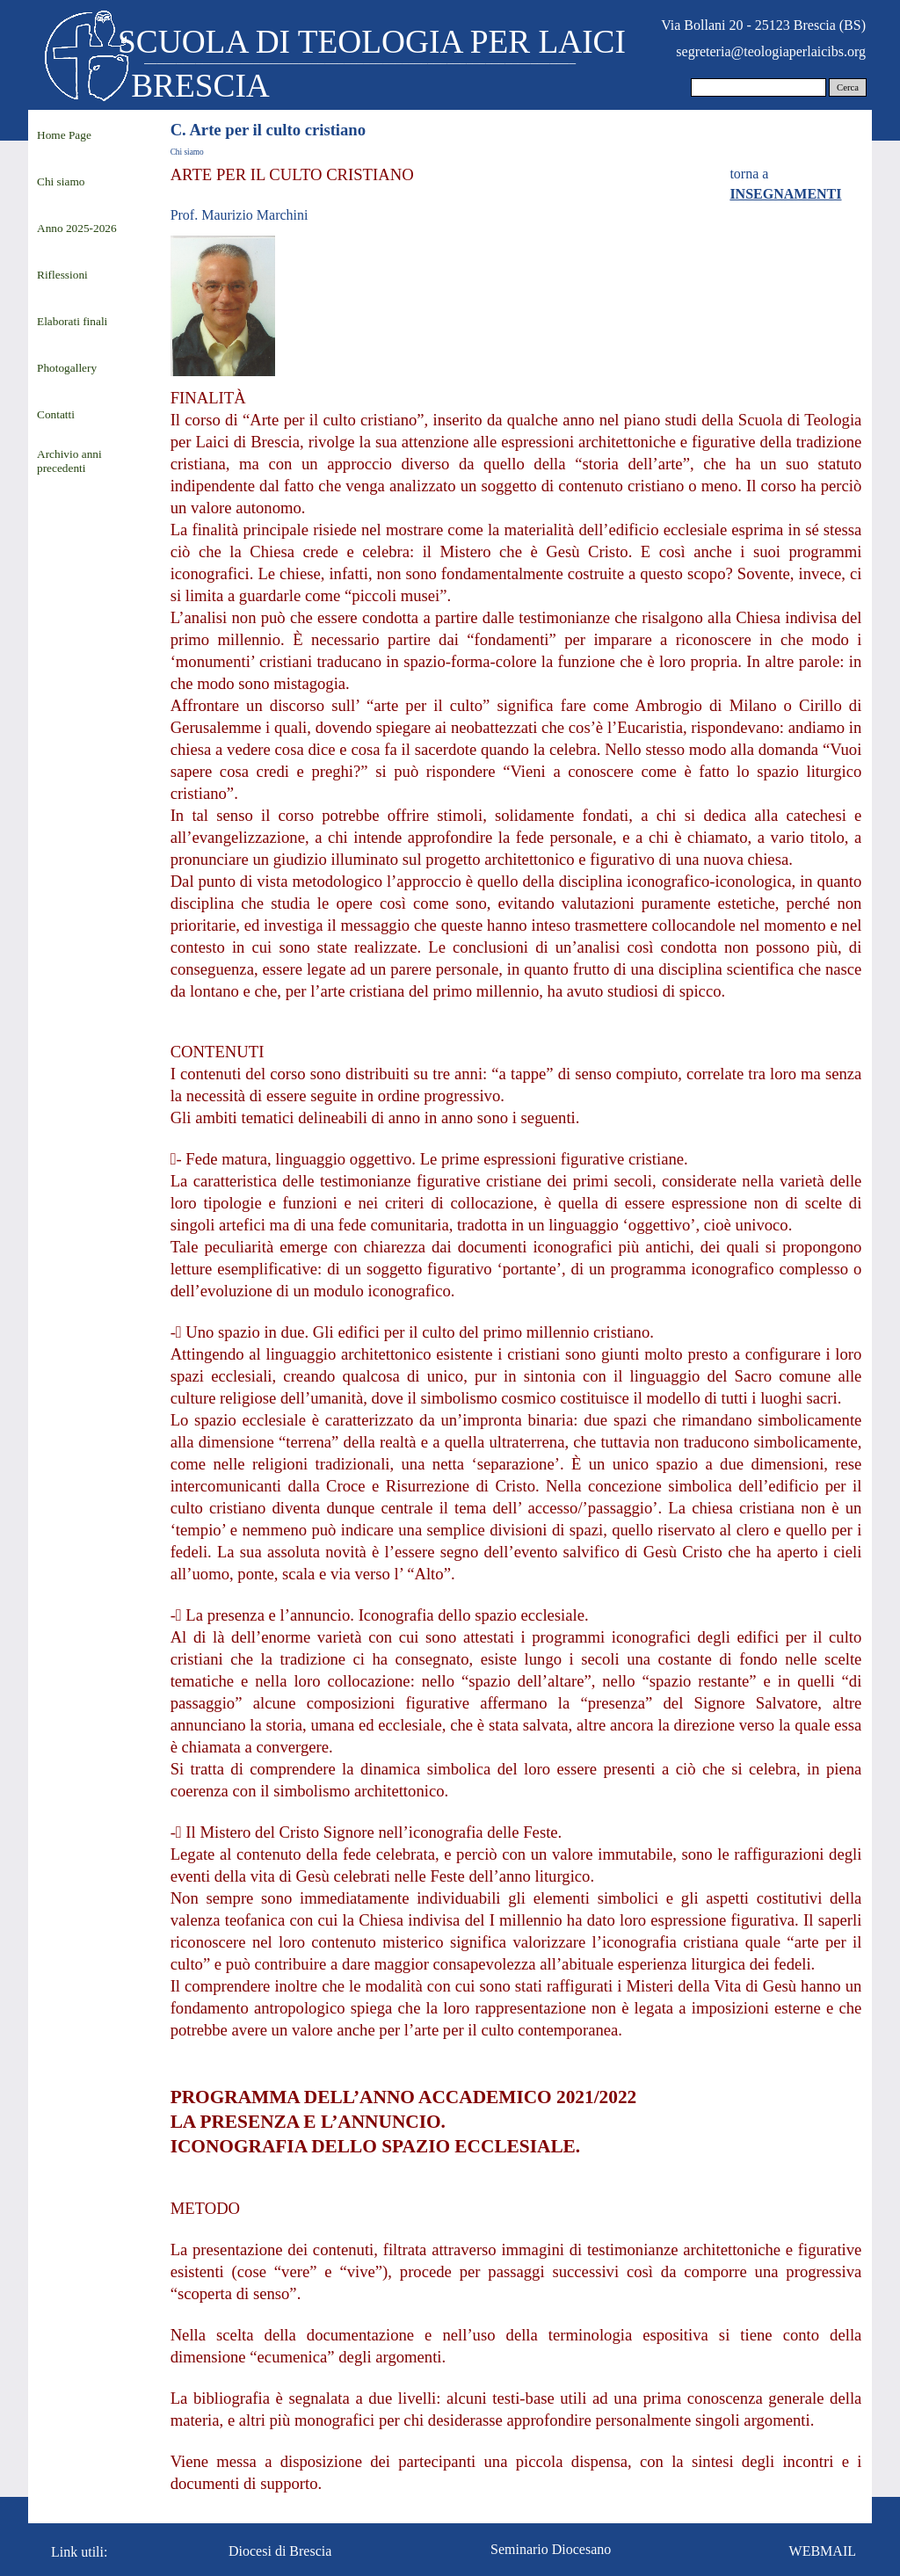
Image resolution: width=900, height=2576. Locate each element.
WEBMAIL (822, 2550)
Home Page (64, 134)
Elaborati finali (72, 321)
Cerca (848, 87)
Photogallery (67, 367)
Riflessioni (62, 274)
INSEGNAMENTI (785, 193)
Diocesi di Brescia (280, 2550)
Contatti (56, 414)
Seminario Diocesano (550, 2549)
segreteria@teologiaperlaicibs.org (771, 51)
